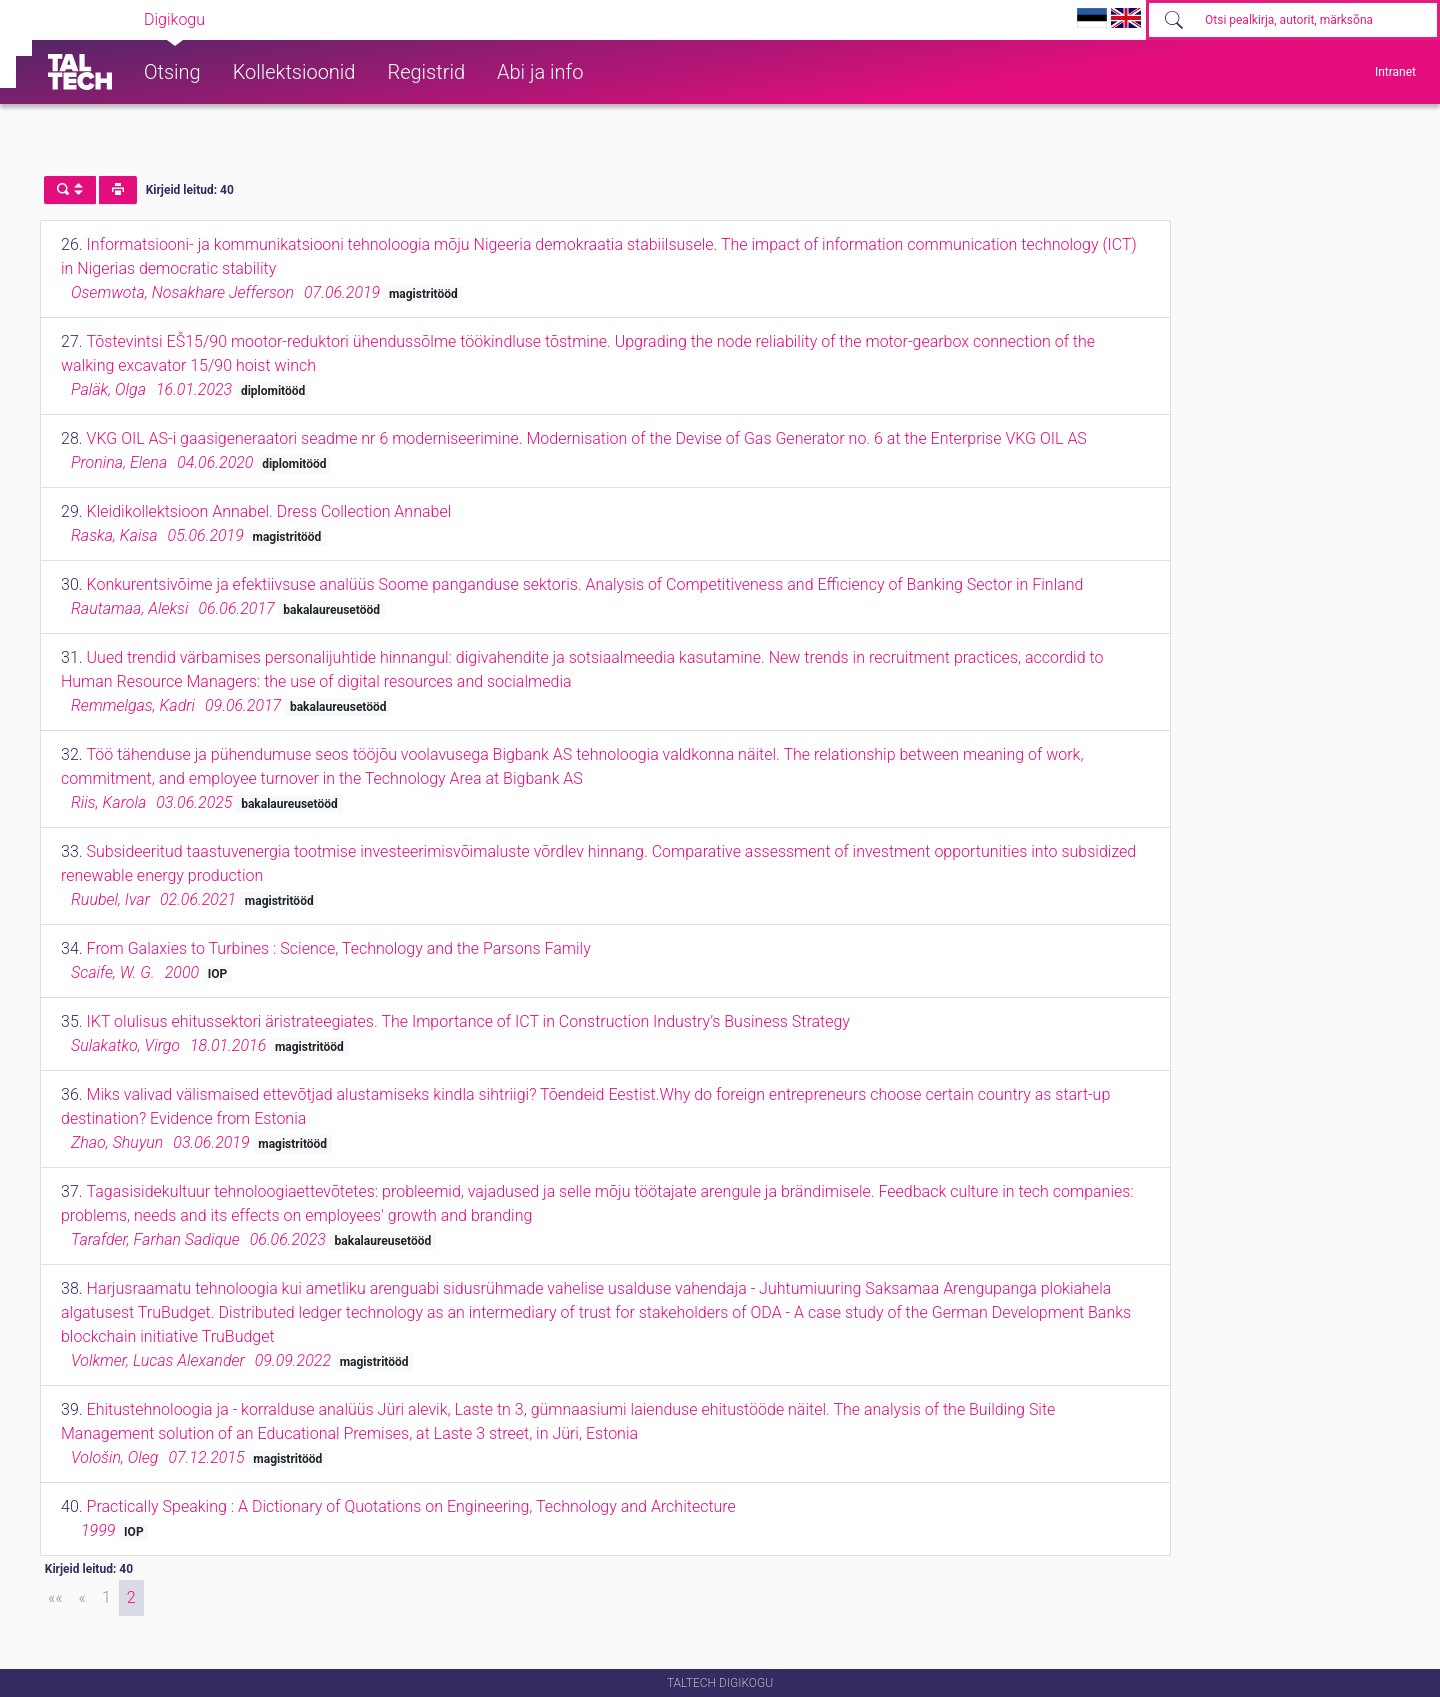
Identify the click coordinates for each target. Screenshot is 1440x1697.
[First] (55, 1598)
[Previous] (82, 1598)
